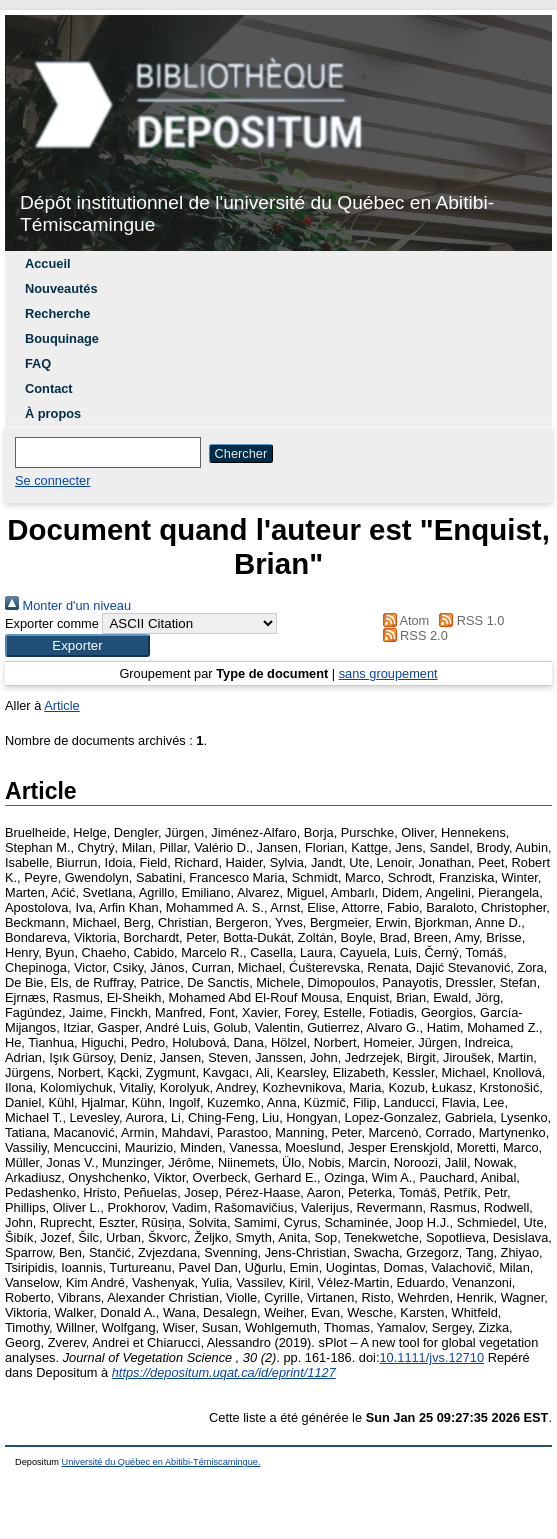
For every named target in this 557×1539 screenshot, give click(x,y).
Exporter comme (52, 623)
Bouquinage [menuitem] (62, 338)
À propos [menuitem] (53, 413)
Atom (402, 620)
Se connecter (52, 480)
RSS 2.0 (412, 635)
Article (62, 705)
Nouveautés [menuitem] (61, 288)
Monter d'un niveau (68, 605)
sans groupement (388, 673)
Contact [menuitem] (49, 388)
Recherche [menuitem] (57, 313)
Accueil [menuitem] (48, 263)
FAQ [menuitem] (38, 363)
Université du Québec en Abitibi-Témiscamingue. (161, 1462)
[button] (77, 645)
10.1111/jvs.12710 (431, 1357)
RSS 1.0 (469, 620)
